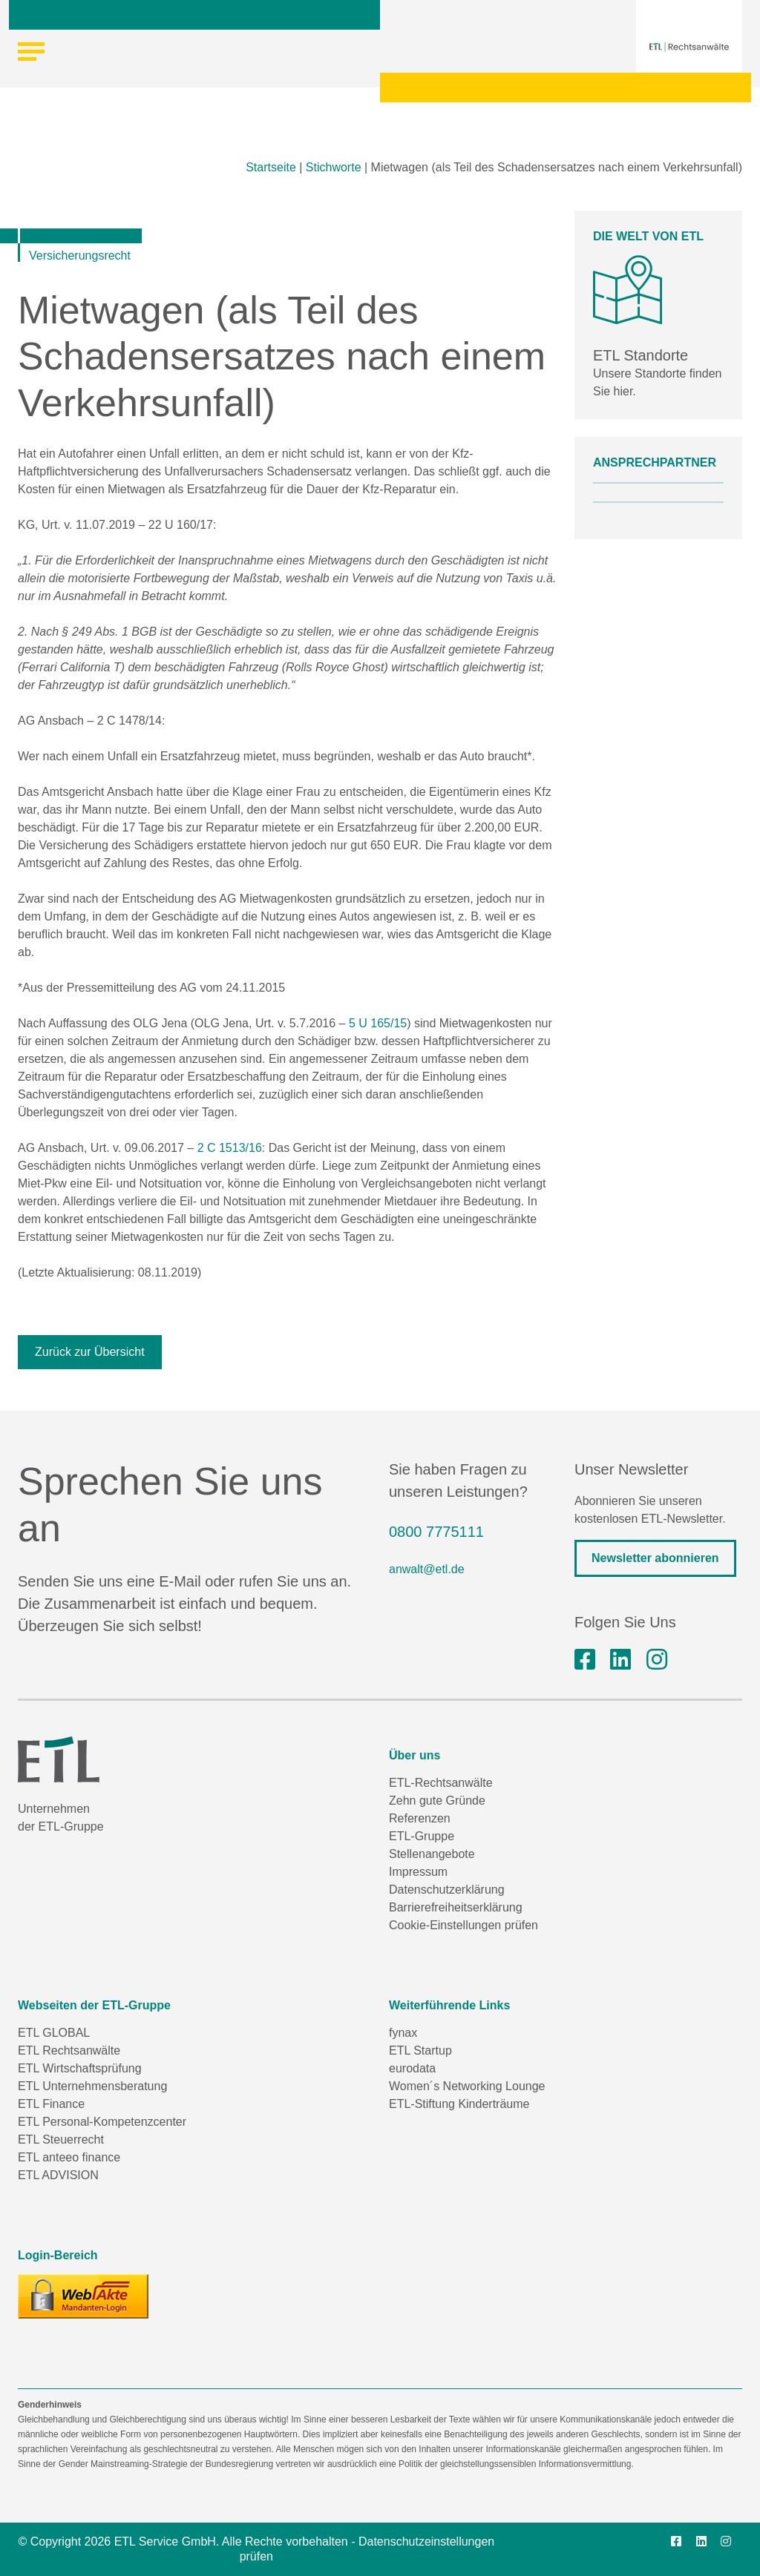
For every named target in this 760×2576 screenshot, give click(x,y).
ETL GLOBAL (54, 2032)
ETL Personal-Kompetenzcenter (102, 2121)
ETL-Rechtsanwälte (441, 1782)
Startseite (271, 167)
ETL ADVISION (58, 2175)
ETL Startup (420, 2050)
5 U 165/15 (378, 1023)
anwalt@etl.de (427, 1569)
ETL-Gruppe (421, 1836)
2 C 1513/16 (229, 1148)
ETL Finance (51, 2104)
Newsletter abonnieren (655, 1558)
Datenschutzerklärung (447, 1889)
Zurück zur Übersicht (90, 1351)
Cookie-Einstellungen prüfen (463, 1925)
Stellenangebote (432, 1854)
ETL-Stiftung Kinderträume (459, 2104)
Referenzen (420, 1818)
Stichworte (333, 167)
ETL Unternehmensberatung (92, 2086)
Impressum (418, 1871)
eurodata (412, 2068)
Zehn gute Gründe (437, 1800)
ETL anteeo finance (69, 2157)
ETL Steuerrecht (61, 2139)
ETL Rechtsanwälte (69, 2050)
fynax (403, 2032)
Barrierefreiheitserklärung (455, 1907)
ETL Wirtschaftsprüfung (80, 2068)
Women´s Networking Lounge (467, 2086)
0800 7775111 (436, 1531)
